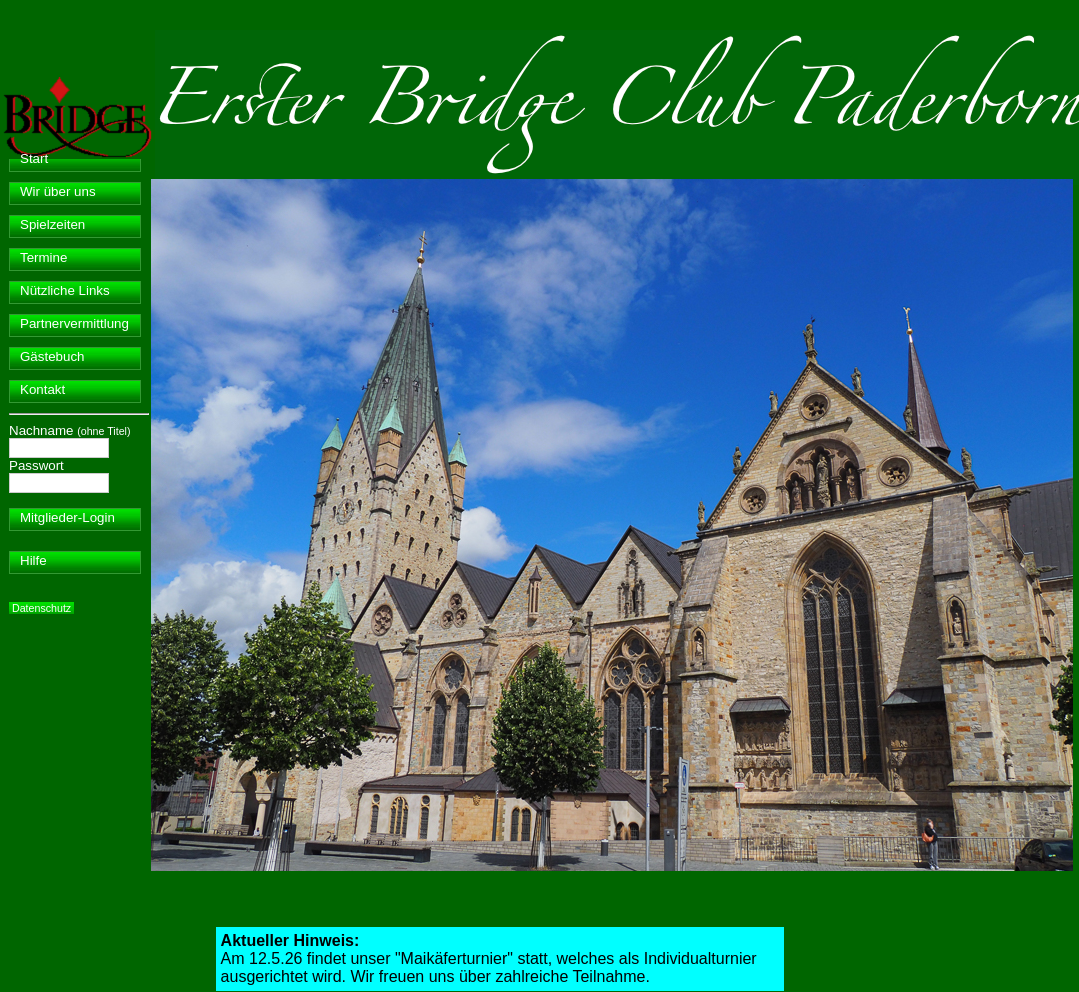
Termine (43, 257)
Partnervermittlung (74, 323)
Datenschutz (41, 608)
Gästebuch (52, 356)
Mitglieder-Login (67, 517)
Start (34, 158)
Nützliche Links (65, 290)
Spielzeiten (52, 224)
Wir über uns (58, 191)
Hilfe (33, 560)
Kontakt (42, 389)
